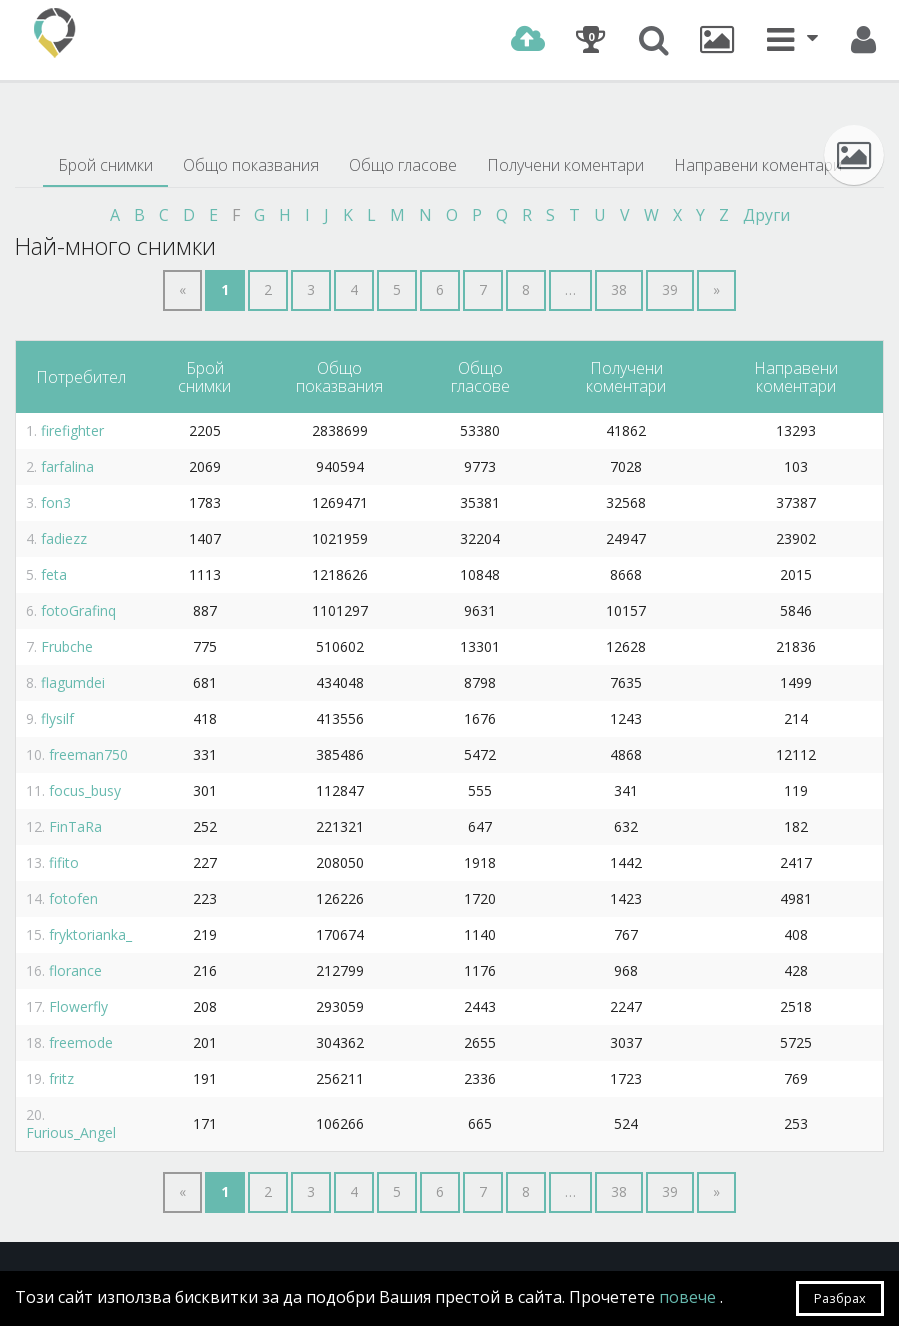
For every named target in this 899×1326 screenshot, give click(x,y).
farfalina (67, 466)
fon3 (56, 502)
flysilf (57, 718)
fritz (61, 1078)
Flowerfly (78, 1006)
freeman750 (88, 754)
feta (54, 574)
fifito (64, 862)
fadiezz (64, 538)
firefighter (72, 430)
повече (689, 1297)
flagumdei (73, 682)
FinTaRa (75, 826)
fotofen (73, 898)
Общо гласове (403, 165)
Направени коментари (758, 165)
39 (670, 289)
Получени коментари (565, 165)
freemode (81, 1042)
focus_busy (85, 790)
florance (75, 970)
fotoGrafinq (78, 610)
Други (766, 215)
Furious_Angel (71, 1132)
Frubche (67, 646)
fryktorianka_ (90, 934)
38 (619, 289)
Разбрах (840, 1298)
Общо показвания (251, 165)
